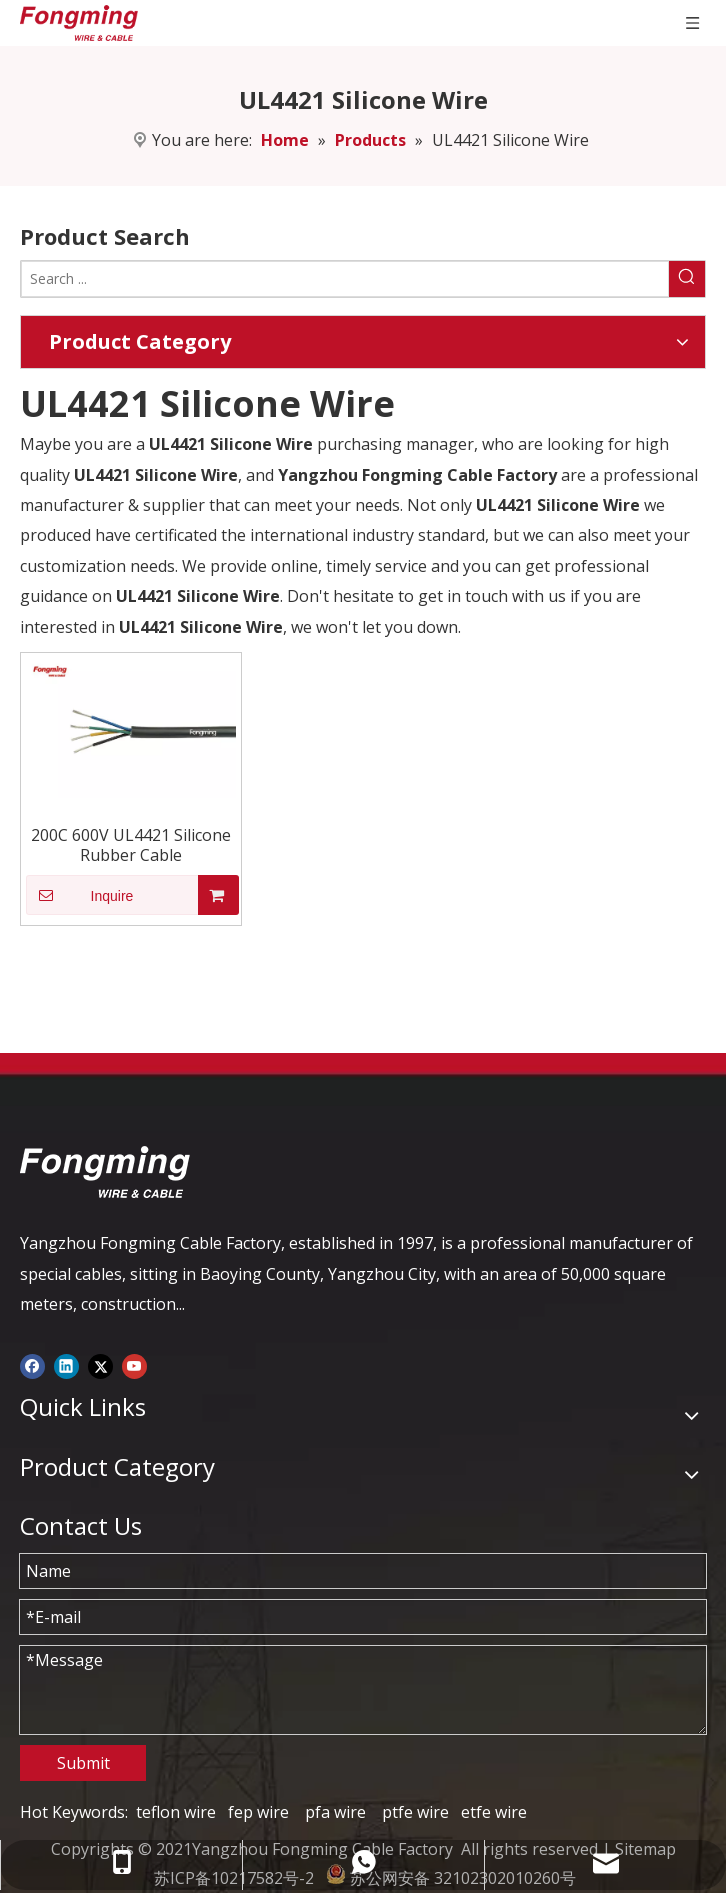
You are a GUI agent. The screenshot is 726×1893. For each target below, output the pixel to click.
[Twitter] (100, 1365)
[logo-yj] (105, 1172)
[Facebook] (32, 1365)
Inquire (79, 895)
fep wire (258, 1812)
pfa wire (335, 1812)
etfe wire (494, 1812)
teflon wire (176, 1812)
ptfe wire (415, 1812)
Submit (83, 1763)
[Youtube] (134, 1365)
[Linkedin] (66, 1365)
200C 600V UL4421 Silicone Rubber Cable (131, 845)
